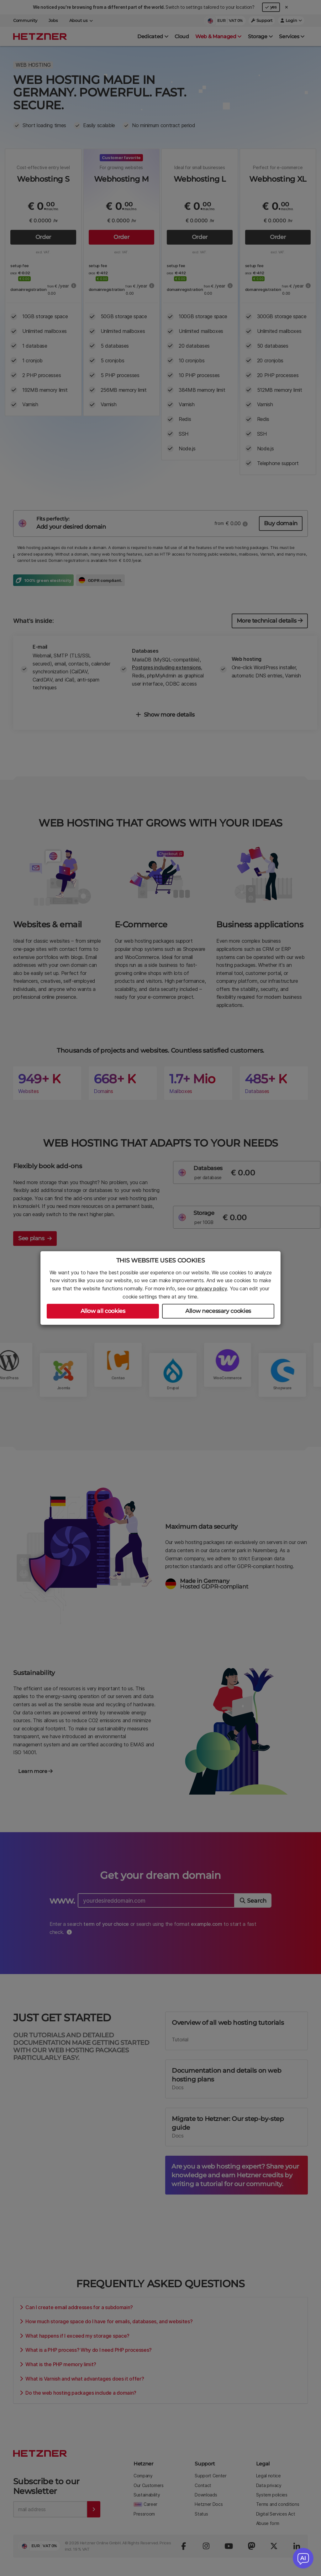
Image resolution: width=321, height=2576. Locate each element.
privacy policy (211, 1288)
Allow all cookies (103, 1311)
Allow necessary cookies (218, 1311)
